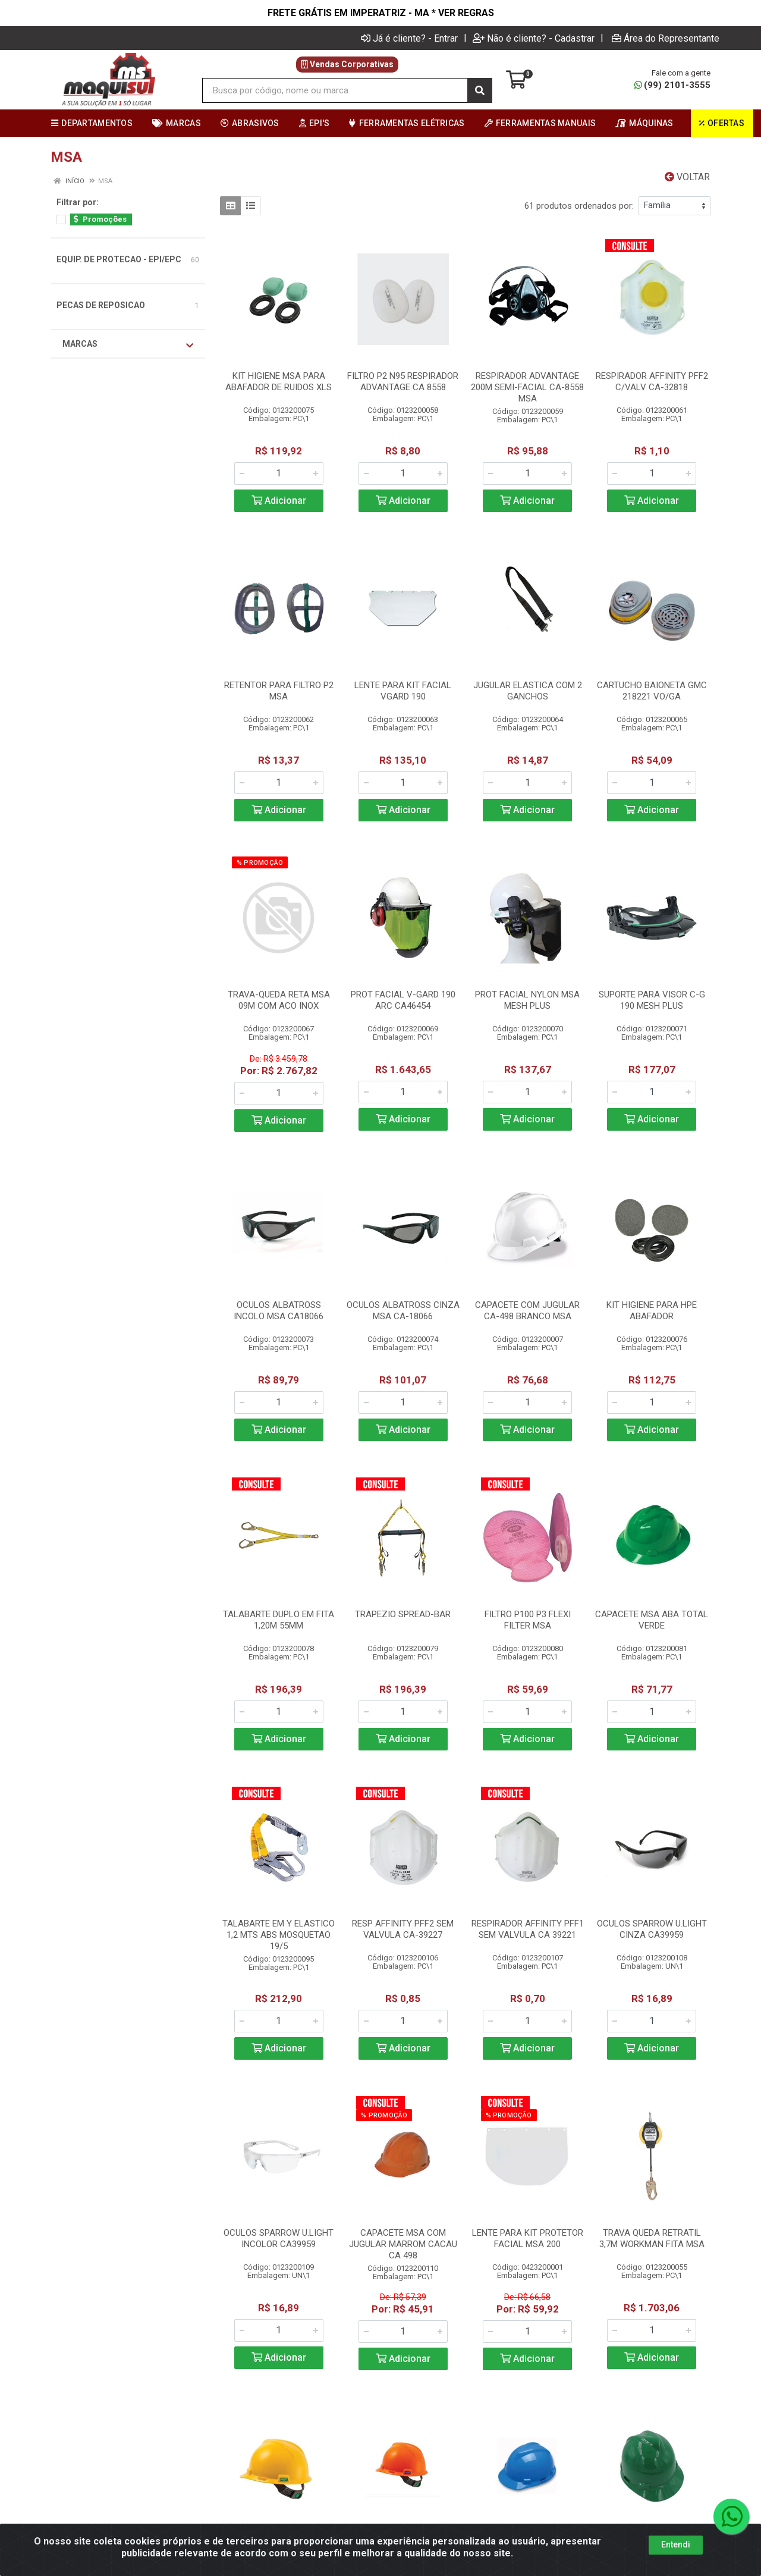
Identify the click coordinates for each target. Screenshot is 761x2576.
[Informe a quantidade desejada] (278, 473)
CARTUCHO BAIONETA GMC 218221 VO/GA (652, 691)
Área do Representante (665, 38)
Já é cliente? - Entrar (409, 38)
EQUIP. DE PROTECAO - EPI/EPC (118, 259)
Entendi (675, 2544)
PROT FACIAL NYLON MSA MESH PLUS (527, 1000)
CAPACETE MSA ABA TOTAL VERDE (651, 1620)
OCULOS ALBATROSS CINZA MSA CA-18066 (403, 1311)
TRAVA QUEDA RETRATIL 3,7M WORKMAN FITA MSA (652, 2238)
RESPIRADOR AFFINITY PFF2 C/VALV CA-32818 (652, 382)
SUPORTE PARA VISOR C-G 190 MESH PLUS (652, 1000)
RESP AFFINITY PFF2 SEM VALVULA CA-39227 (403, 1929)
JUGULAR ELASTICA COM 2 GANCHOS (527, 691)
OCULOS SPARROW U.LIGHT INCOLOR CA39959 (279, 2238)
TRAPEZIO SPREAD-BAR (403, 1614)
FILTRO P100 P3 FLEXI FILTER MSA (528, 1620)
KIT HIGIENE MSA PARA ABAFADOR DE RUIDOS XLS (278, 382)
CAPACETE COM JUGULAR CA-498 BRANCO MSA (527, 1311)
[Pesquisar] (479, 90)
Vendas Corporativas (347, 64)
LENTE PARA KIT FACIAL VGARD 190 (402, 691)
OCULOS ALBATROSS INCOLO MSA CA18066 (278, 1311)
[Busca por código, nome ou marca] (335, 90)
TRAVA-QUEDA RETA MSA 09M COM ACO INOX (279, 1000)
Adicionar (278, 500)
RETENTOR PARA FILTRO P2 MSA (279, 691)
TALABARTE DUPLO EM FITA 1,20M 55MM (278, 1620)
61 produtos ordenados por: (579, 205)
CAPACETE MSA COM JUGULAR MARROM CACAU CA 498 (403, 2244)
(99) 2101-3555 (672, 85)
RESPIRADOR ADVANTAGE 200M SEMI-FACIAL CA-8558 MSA (527, 387)
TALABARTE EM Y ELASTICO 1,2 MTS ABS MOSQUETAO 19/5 (278, 1934)
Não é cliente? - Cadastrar (534, 38)
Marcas (127, 344)
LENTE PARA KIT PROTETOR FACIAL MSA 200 (527, 2238)
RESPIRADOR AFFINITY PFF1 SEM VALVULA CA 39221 (527, 1929)
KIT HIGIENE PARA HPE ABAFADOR (651, 1311)
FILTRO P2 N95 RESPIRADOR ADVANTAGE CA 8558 (402, 382)
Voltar (687, 177)
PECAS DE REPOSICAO (100, 305)
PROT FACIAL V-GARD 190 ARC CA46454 (403, 1000)
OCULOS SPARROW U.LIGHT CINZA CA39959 (652, 1929)
